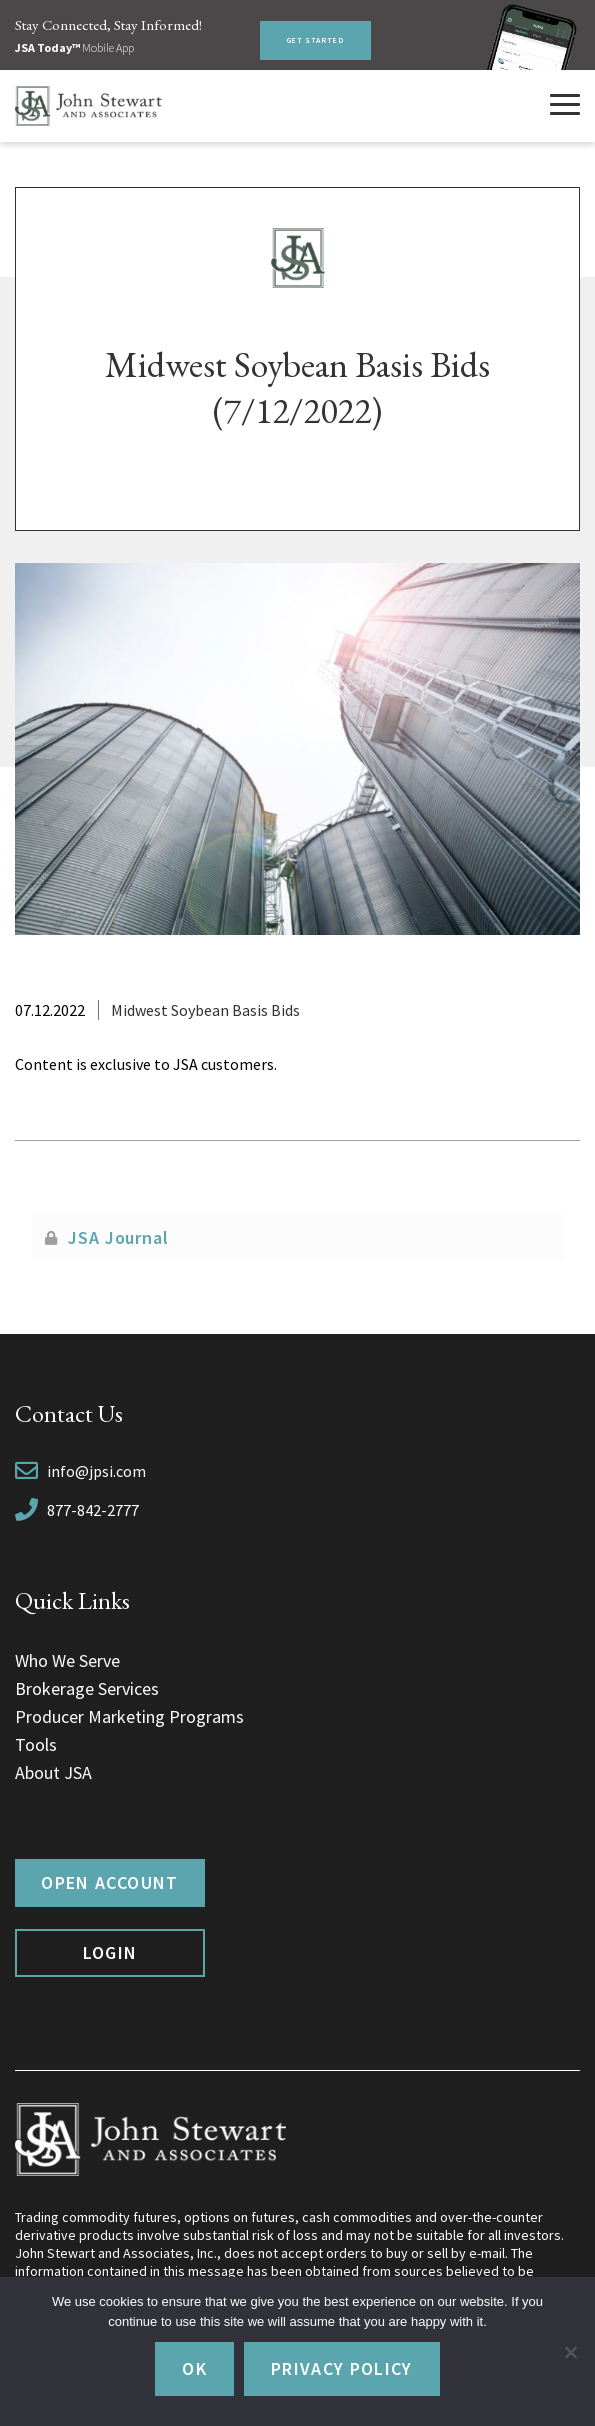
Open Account (109, 1882)
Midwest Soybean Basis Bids (205, 1010)
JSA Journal (118, 1237)
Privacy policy (342, 2368)
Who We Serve (67, 1660)
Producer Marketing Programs (129, 1716)
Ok (194, 2368)
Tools (36, 1744)
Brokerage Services (87, 1688)
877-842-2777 (93, 1510)
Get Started (315, 40)
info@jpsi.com (96, 1471)
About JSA (53, 1772)
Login (110, 1952)
